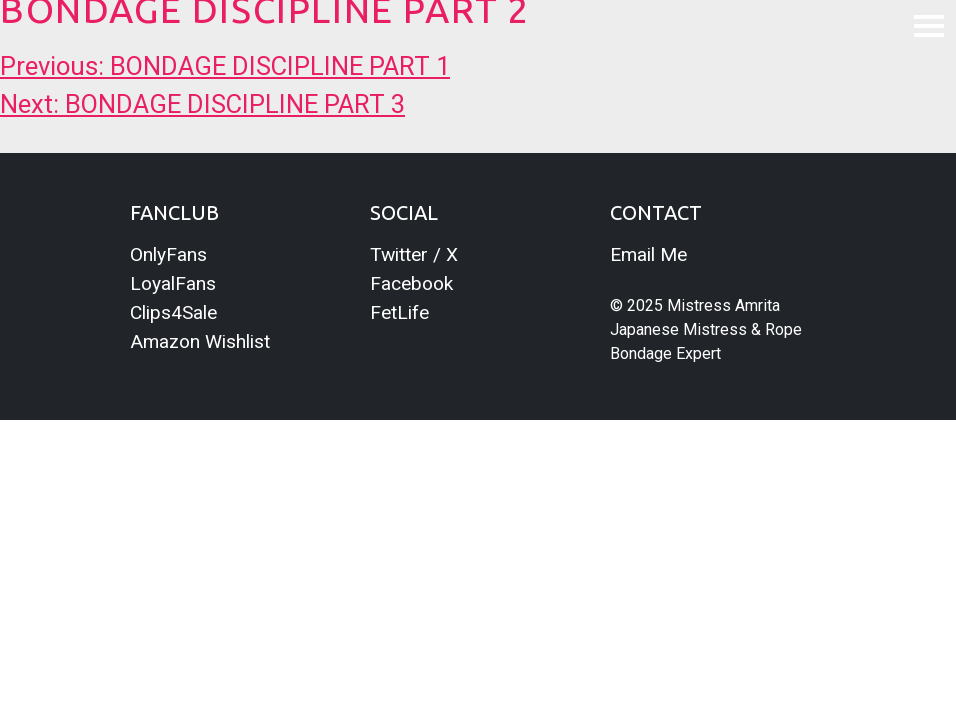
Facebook (411, 283)
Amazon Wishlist (200, 341)
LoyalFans (173, 283)
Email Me (648, 254)
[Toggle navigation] (929, 25)
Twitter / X (414, 254)
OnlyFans (168, 254)
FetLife (399, 312)
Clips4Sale (173, 312)
